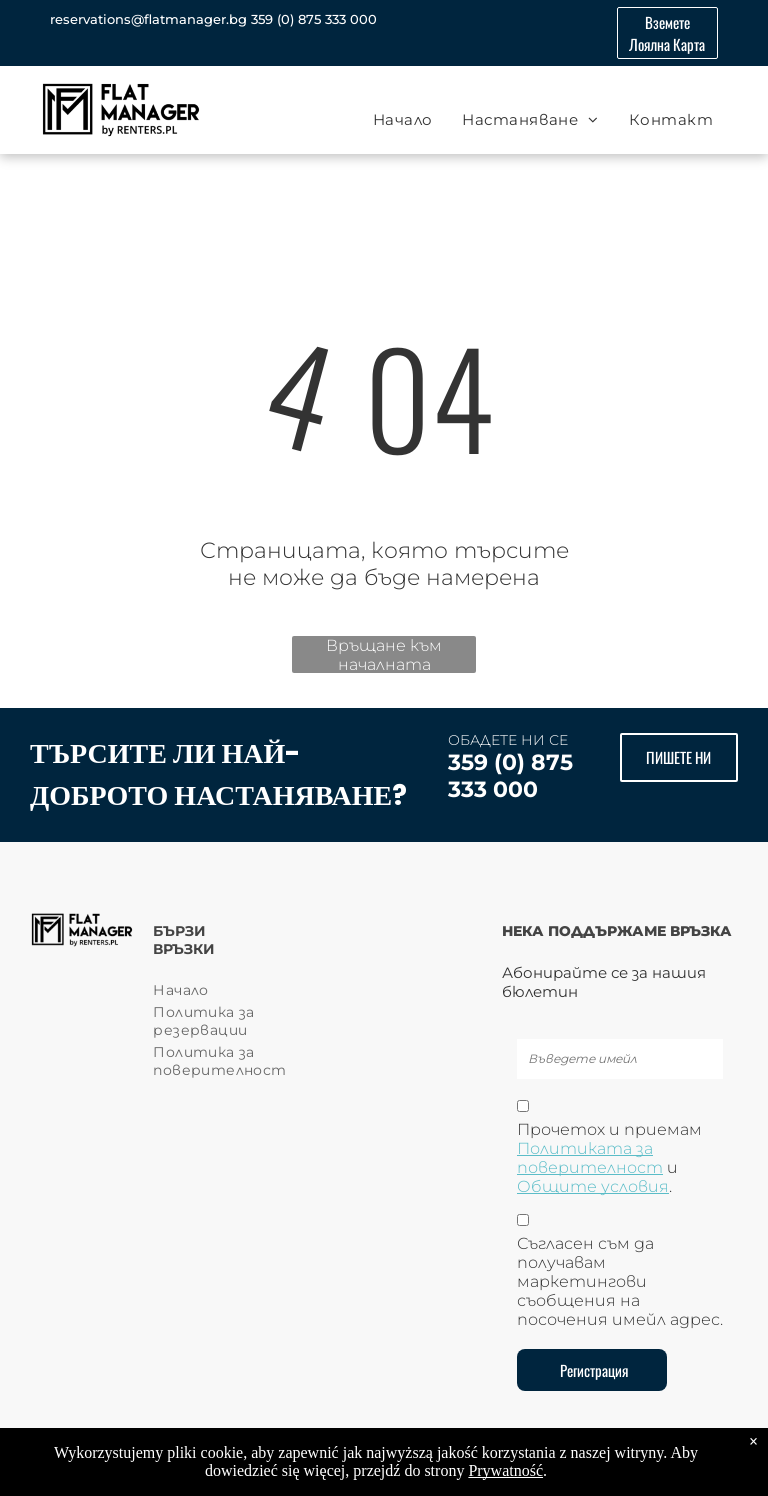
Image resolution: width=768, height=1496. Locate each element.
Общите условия (593, 1186)
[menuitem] (403, 119)
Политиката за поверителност (590, 1158)
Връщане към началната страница (384, 654)
